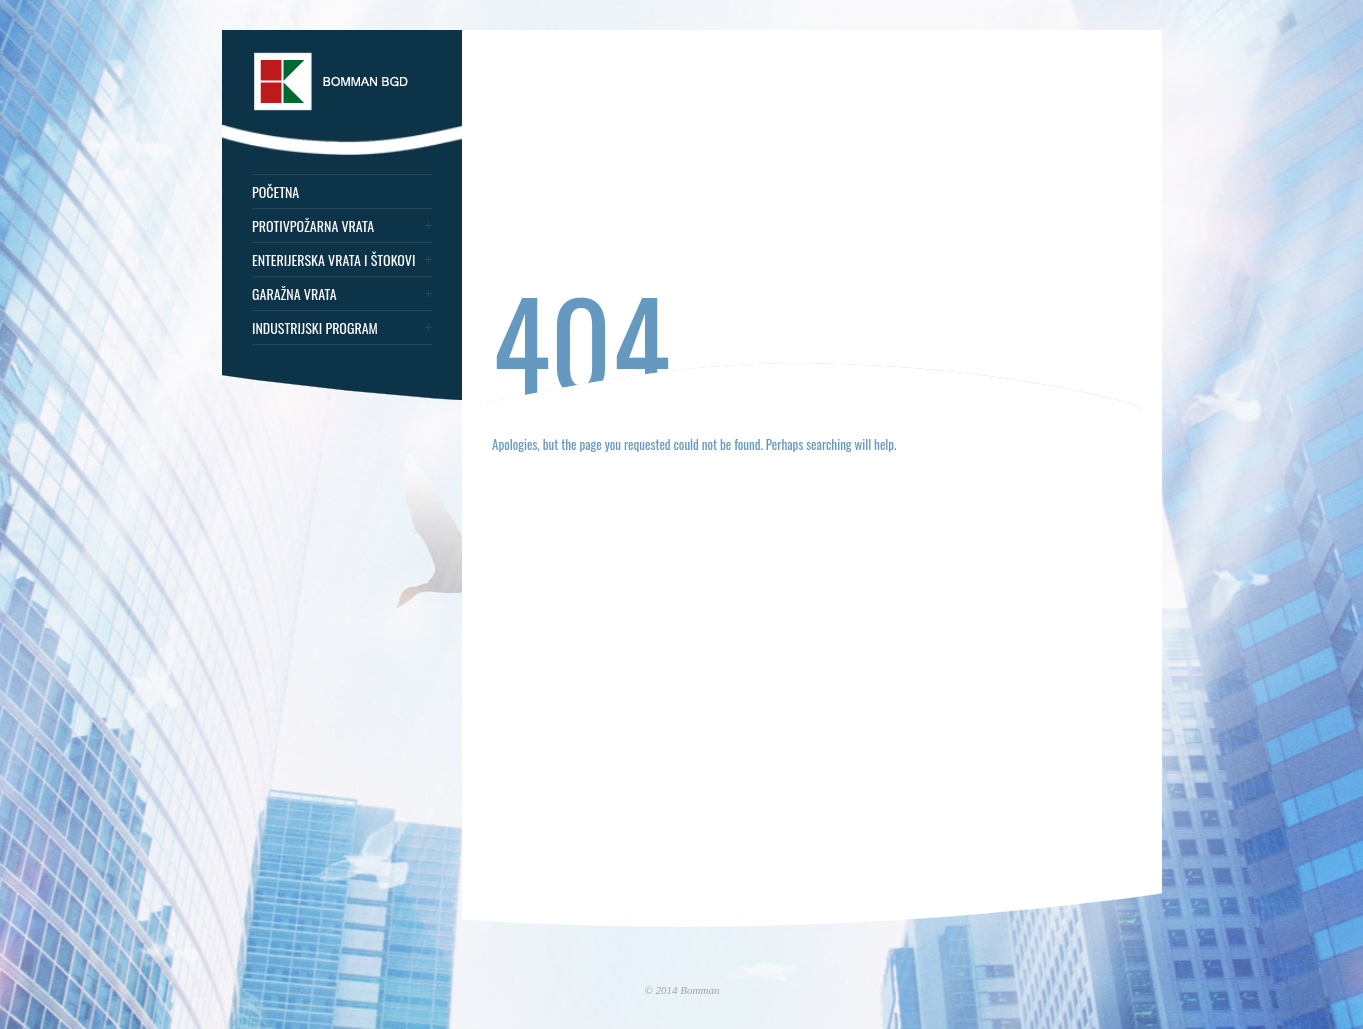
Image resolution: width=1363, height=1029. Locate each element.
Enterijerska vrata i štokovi (333, 260)
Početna (275, 192)
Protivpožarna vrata (313, 226)
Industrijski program (315, 328)
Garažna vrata (294, 294)
